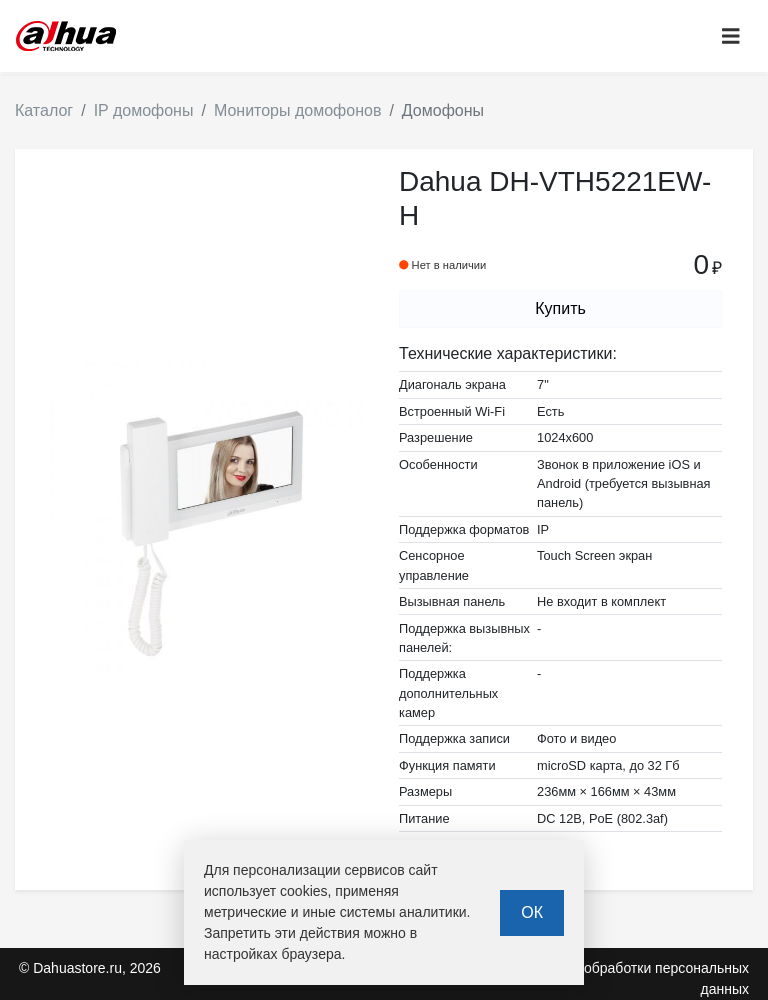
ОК (532, 912)
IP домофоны (144, 110)
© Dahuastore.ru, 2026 (90, 968)
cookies (303, 891)
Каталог (44, 110)
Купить (560, 308)
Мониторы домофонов (298, 110)
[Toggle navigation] (731, 36)
